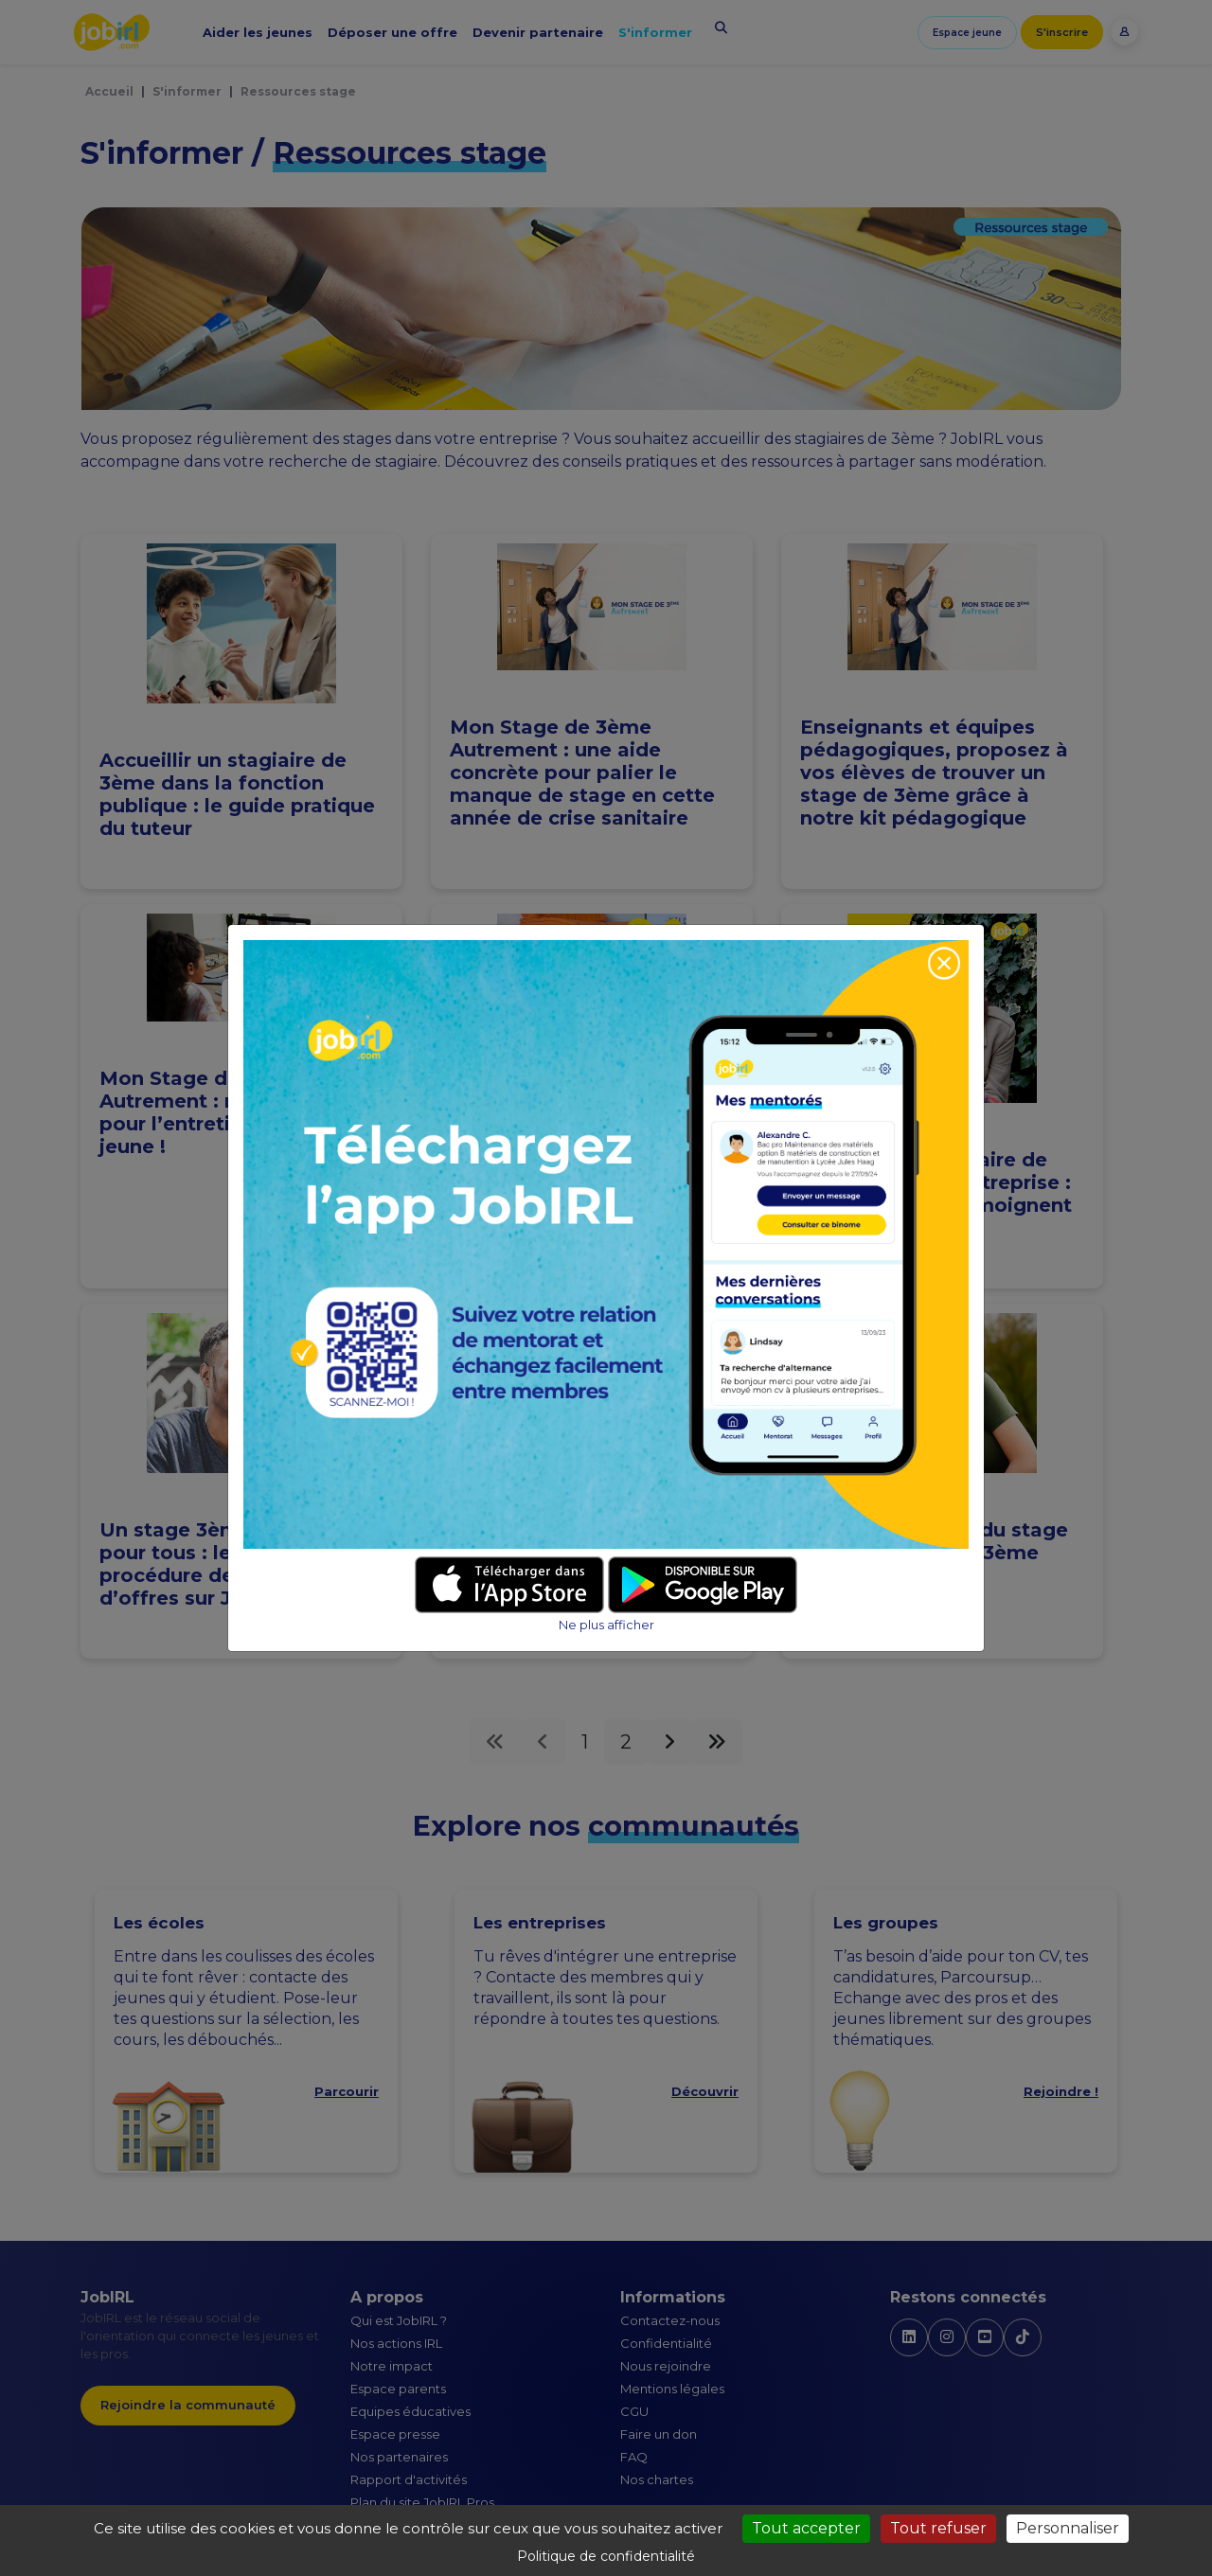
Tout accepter (806, 2528)
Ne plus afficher (606, 1625)
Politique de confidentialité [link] (606, 2556)
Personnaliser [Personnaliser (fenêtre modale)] (1067, 2528)
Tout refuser (938, 2528)
